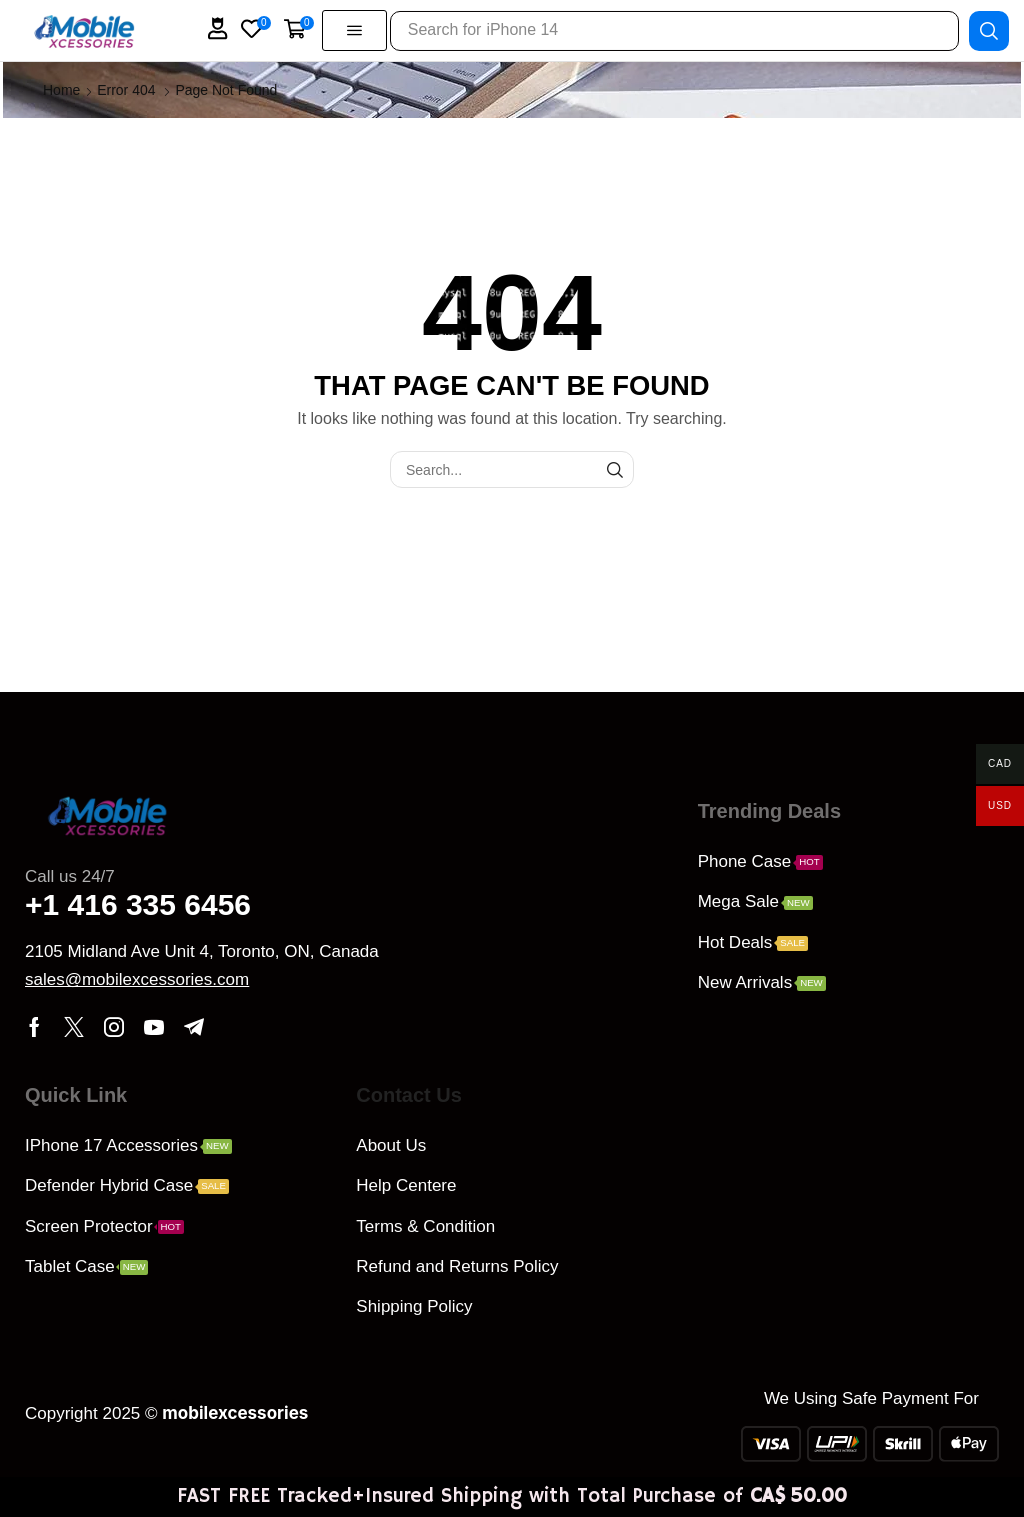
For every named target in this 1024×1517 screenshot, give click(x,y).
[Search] (989, 30)
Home (61, 90)
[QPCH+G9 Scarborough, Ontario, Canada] (838, 1216)
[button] (218, 28)
